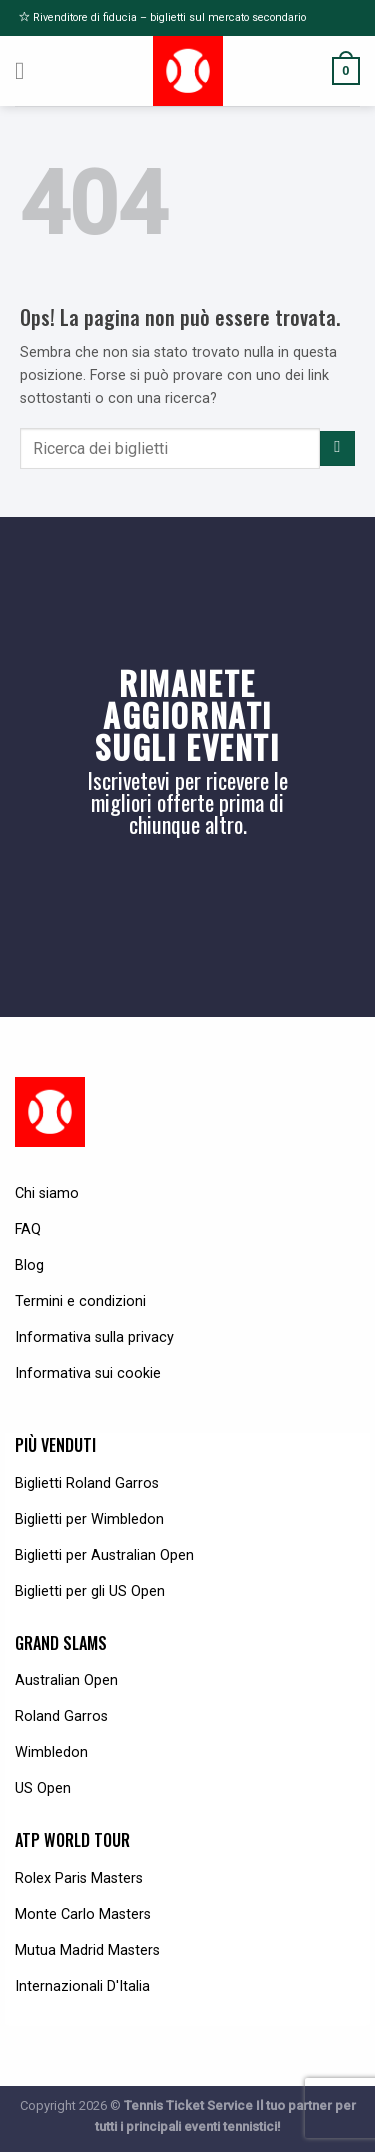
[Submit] (337, 449)
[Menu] (27, 71)
